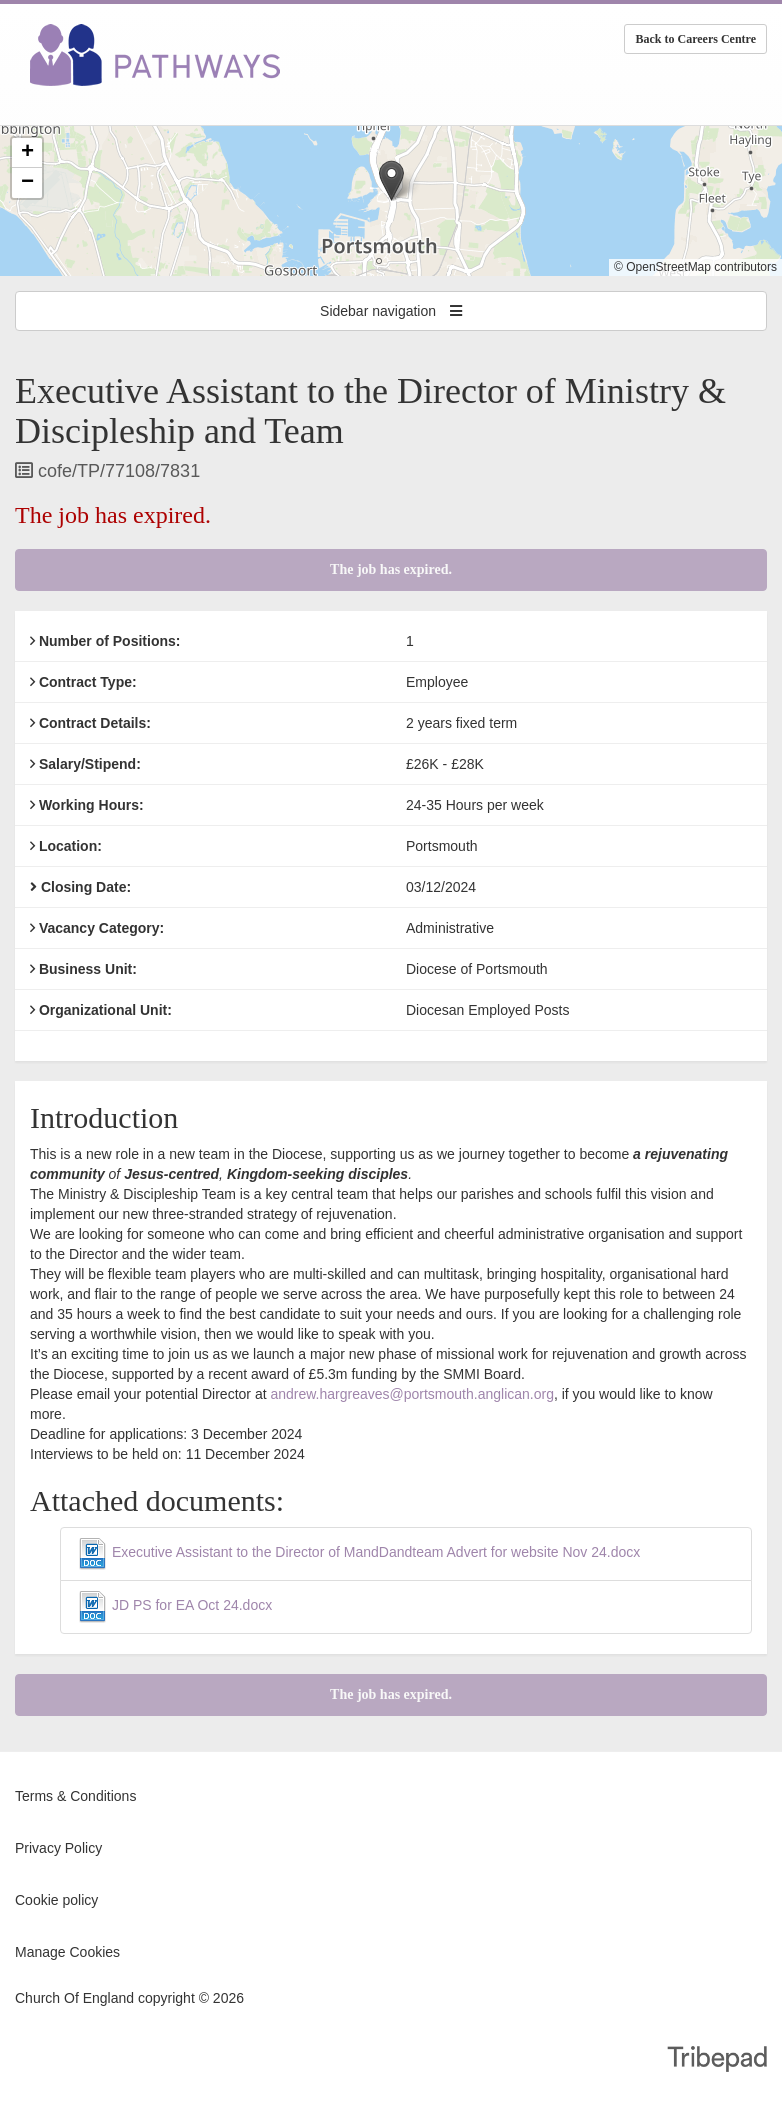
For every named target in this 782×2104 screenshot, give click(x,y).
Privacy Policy (58, 1848)
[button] (391, 180)
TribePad (717, 2061)
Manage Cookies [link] (67, 1952)
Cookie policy (56, 1900)
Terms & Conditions (75, 1796)
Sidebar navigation (391, 311)
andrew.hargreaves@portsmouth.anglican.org (412, 1394)
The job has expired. (391, 569)
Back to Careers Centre (695, 39)
